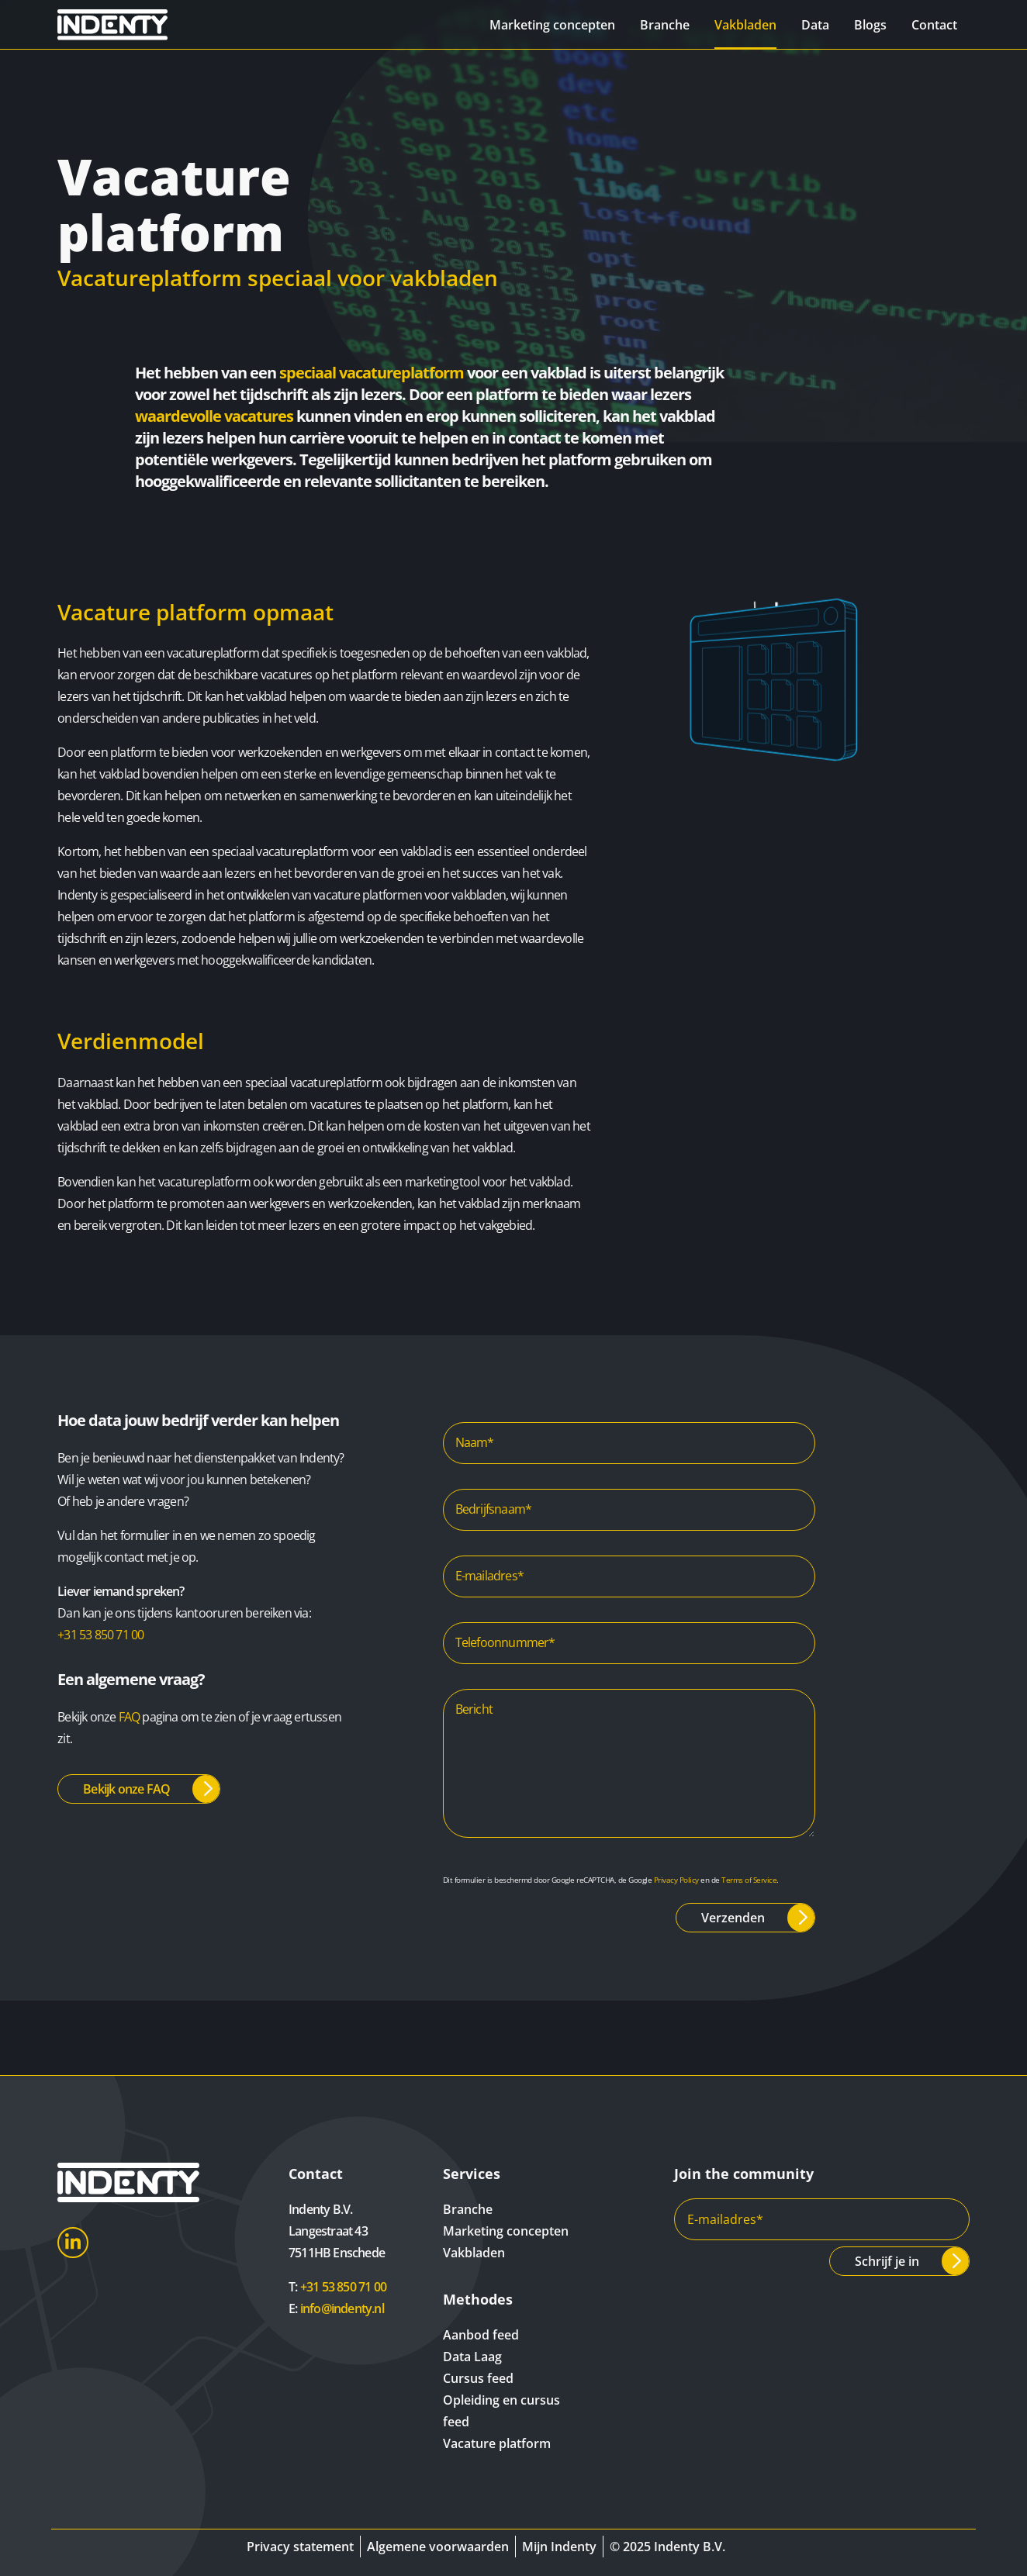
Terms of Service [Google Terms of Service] (748, 1879)
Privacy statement (300, 2546)
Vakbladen (745, 24)
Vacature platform (497, 2443)
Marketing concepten (552, 24)
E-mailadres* (489, 1575)
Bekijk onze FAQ (126, 1788)
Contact (934, 24)
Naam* (474, 1442)
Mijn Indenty (559, 2546)
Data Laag (472, 2356)
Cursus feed (478, 2378)
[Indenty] (128, 24)
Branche (665, 24)
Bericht (474, 1709)
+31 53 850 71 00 (100, 1634)
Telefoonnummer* (505, 1642)
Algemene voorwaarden (438, 2546)
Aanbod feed (481, 2334)
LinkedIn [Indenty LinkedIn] (72, 2242)
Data (815, 24)
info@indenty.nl (342, 2308)
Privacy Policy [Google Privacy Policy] (676, 1879)
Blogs (870, 24)
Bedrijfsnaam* (493, 1509)
